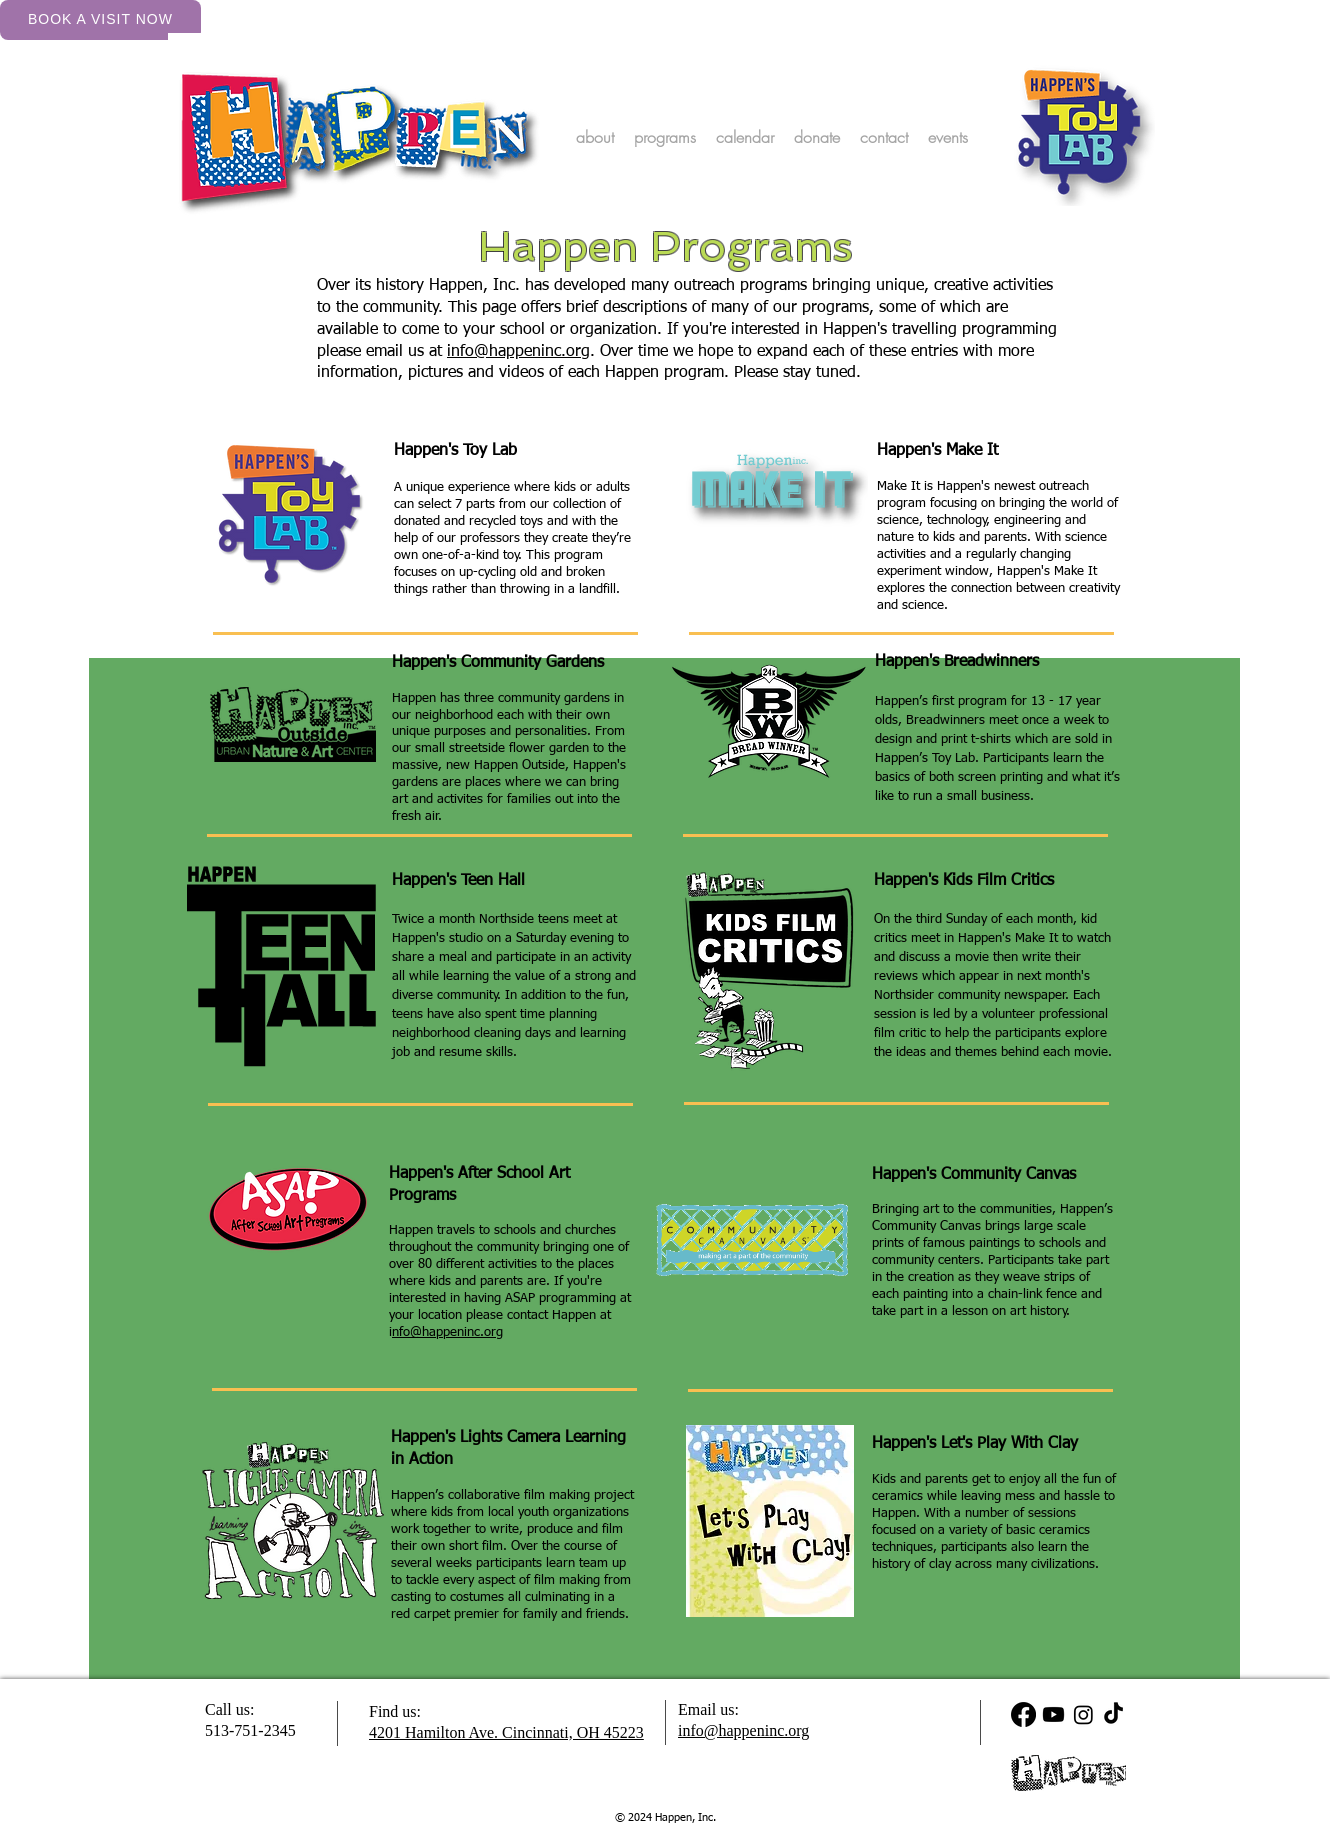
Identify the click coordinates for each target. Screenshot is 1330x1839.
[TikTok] (1113, 1714)
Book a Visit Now (100, 19)
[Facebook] (1023, 1714)
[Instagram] (1083, 1714)
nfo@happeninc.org (447, 1332)
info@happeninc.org (518, 352)
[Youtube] (1053, 1714)
